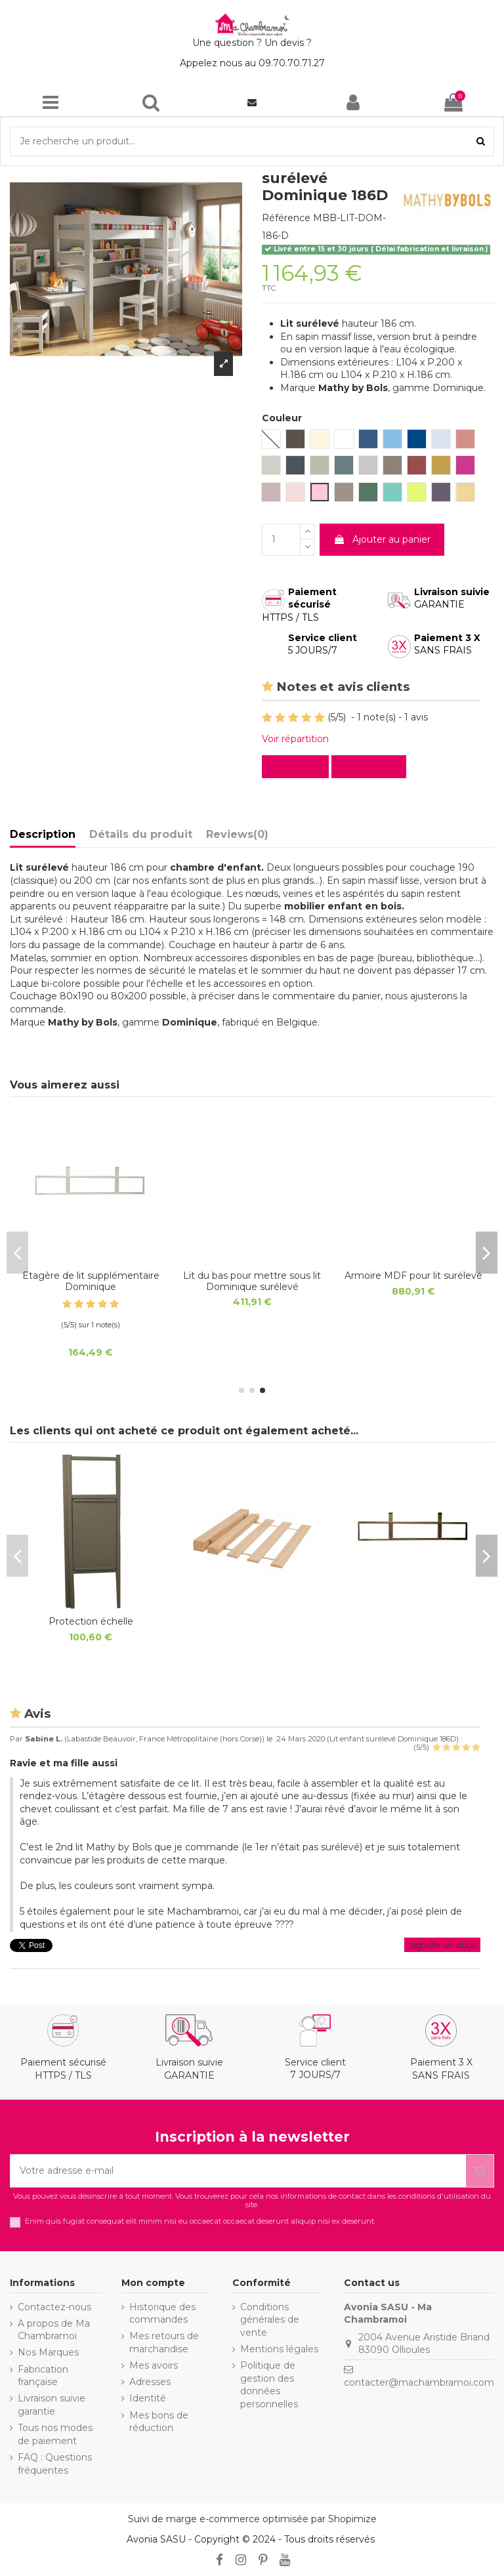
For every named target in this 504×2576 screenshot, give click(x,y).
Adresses (150, 2382)
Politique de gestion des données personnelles (269, 2384)
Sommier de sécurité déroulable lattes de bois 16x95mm (252, 1287)
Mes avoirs (153, 2365)
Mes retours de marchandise (164, 2342)
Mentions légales (279, 2349)
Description (42, 834)
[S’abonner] (480, 2171)
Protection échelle (413, 1275)
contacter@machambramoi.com (419, 2382)
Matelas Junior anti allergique (91, 1275)
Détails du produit (140, 834)
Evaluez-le (371, 766)
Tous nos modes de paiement (55, 2434)
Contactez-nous (54, 2307)
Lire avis (298, 766)
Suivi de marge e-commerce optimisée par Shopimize (252, 2519)
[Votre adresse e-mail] (238, 2171)
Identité (147, 2398)
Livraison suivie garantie (51, 2404)
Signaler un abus (442, 1945)
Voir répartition (295, 739)
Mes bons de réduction (158, 2421)
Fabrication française (43, 2375)
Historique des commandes (162, 2313)
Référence (286, 218)
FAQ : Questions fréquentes (55, 2463)
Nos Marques (48, 2352)
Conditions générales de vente (269, 2319)
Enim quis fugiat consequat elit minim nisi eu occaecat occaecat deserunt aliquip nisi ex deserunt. (200, 2221)
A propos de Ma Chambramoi (54, 2329)
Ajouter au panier (381, 539)
